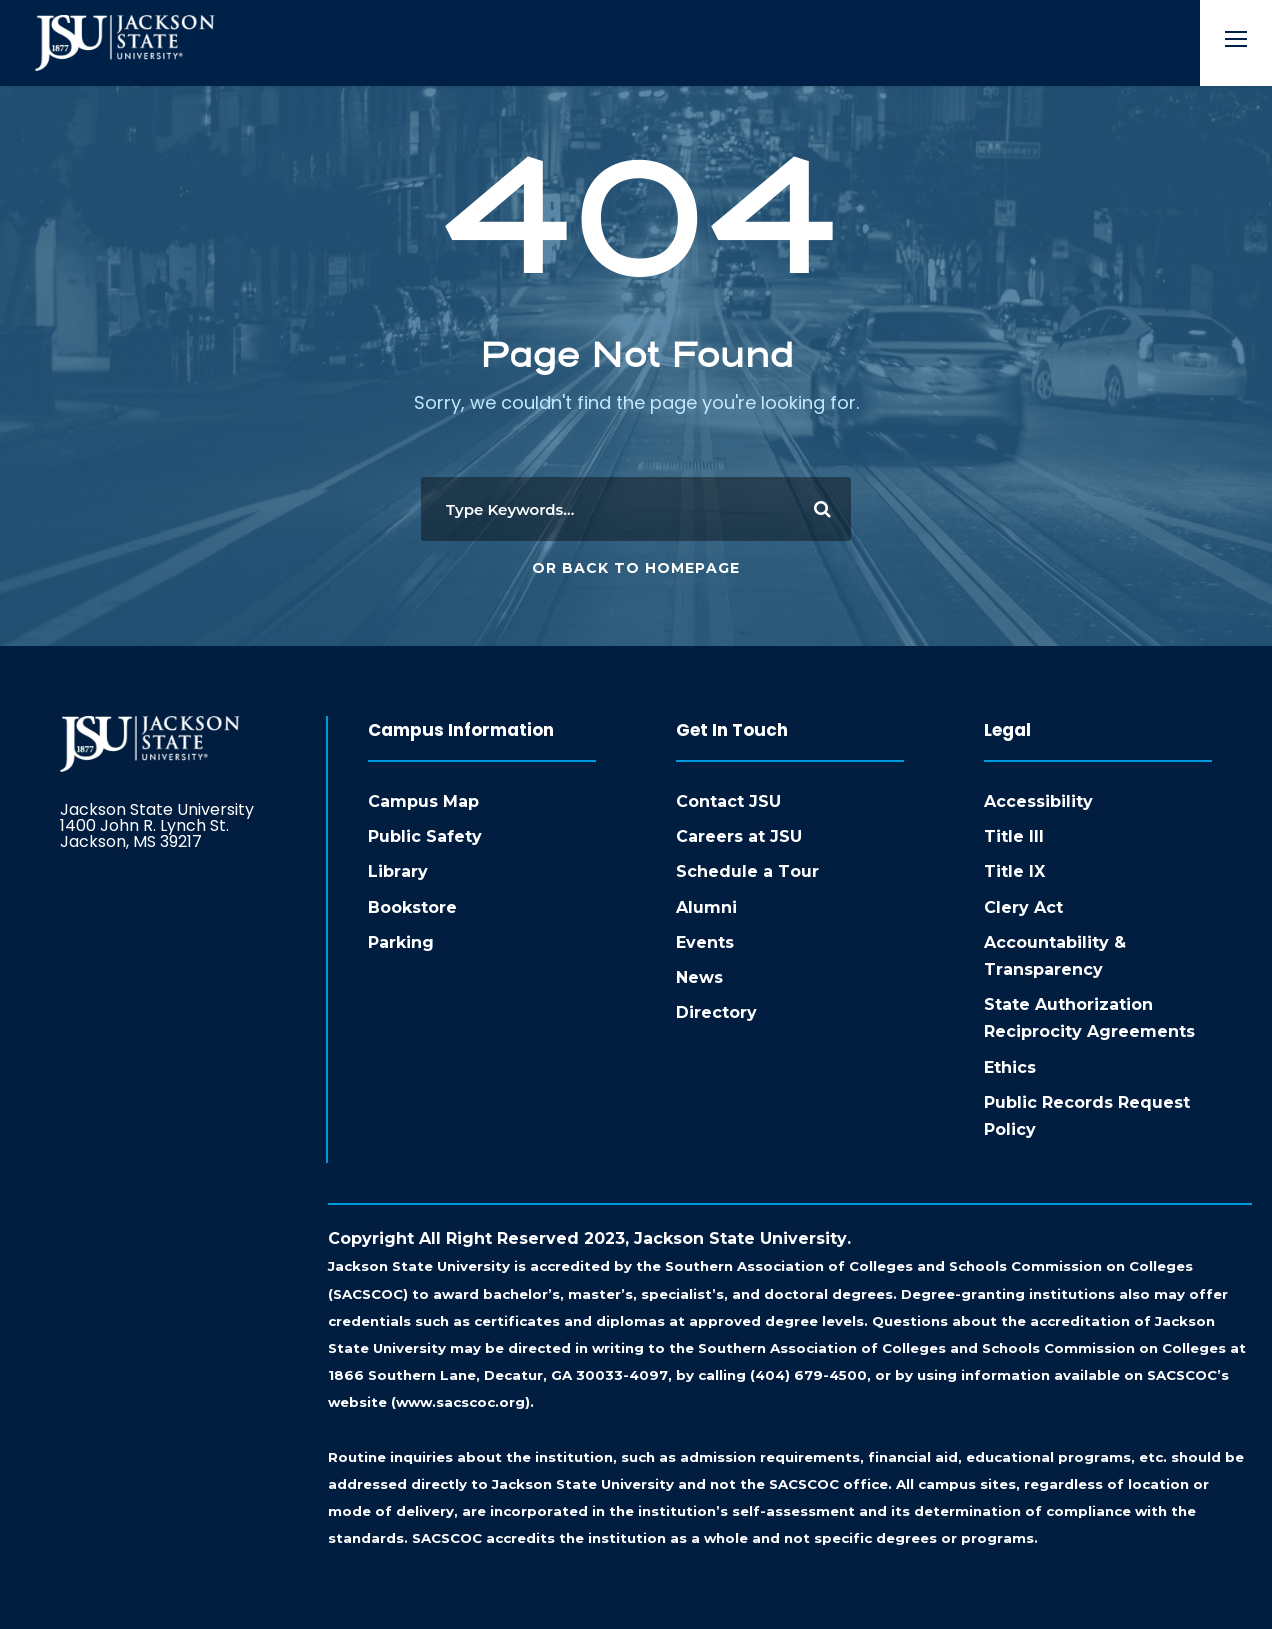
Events (705, 942)
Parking (401, 942)
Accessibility (1038, 801)
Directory (716, 1012)
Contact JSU (728, 801)
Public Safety (425, 836)
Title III (1014, 836)
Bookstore (412, 907)
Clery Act (1023, 907)
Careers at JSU (739, 836)
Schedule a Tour (747, 871)
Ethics (1010, 1067)
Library (398, 871)
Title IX (1014, 871)
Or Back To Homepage (636, 568)
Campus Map (423, 801)
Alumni (706, 907)
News (699, 977)
